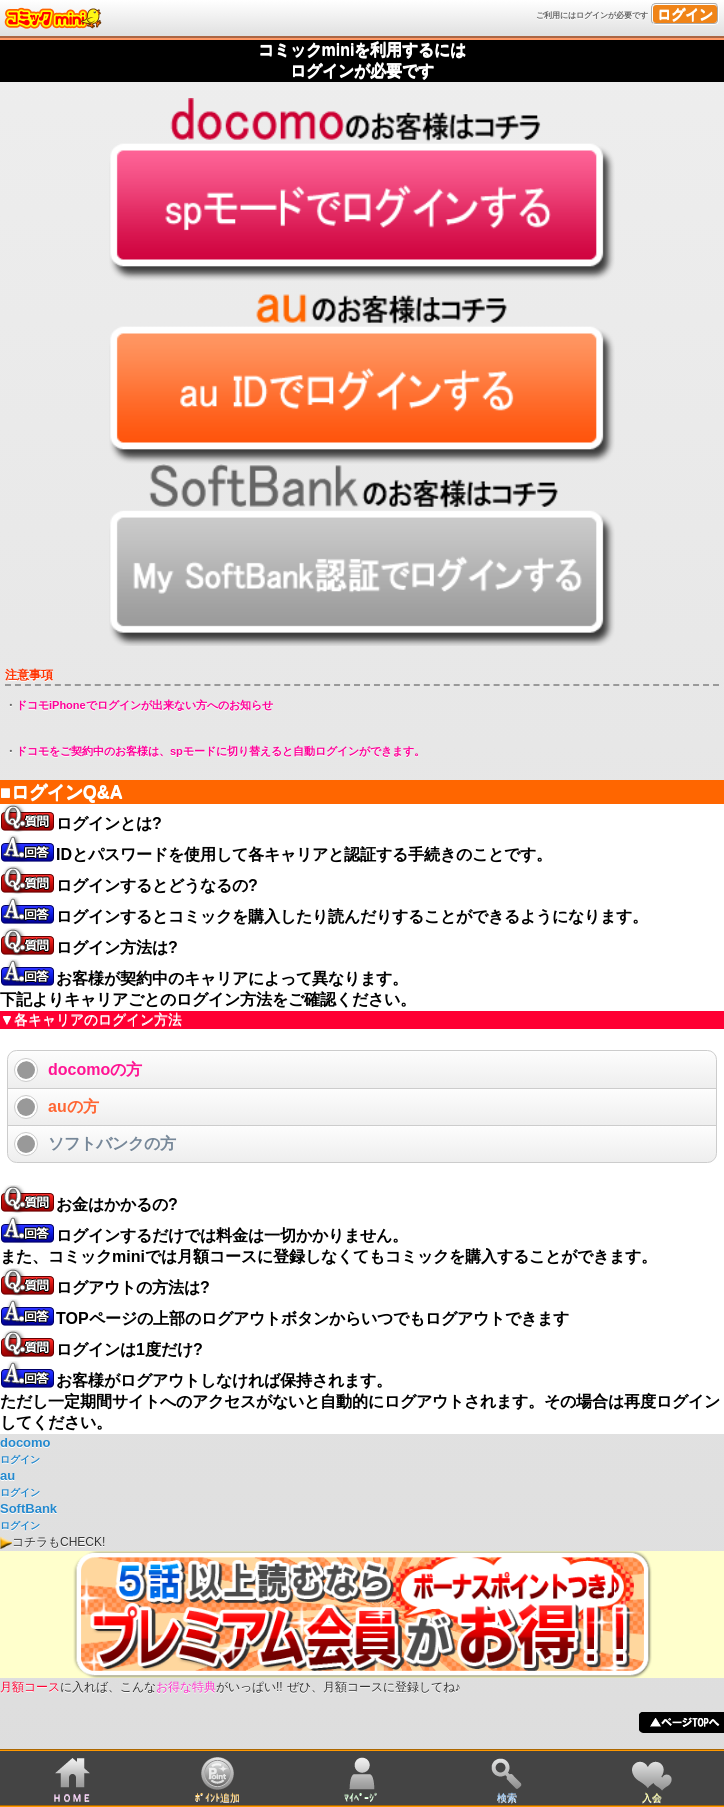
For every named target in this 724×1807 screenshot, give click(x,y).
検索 (507, 1797)
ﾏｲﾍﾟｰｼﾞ (361, 1797)
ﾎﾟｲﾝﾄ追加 (217, 1797)
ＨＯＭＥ (72, 1797)
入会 (652, 1797)
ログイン (685, 14)
